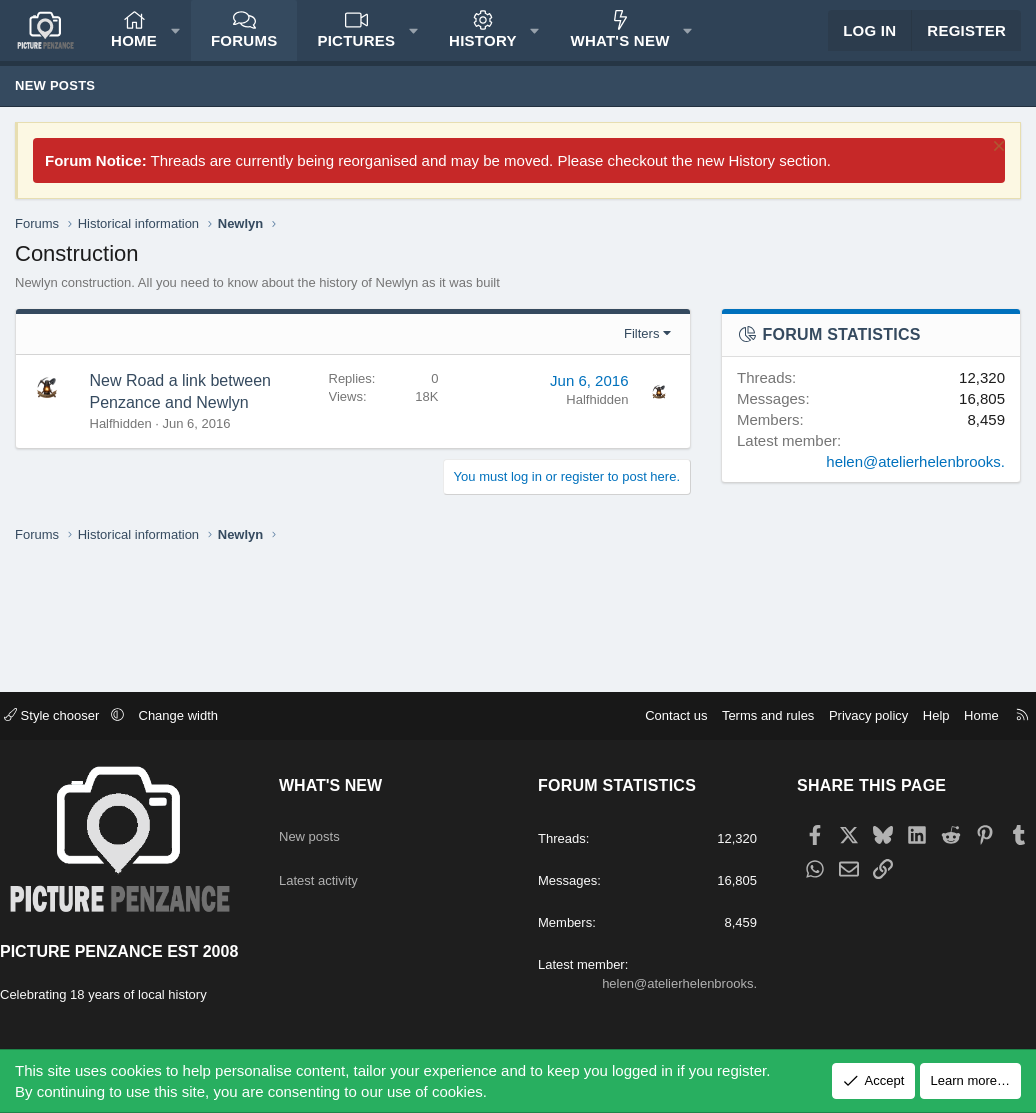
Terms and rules (748, 682)
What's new (620, 50)
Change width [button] (199, 682)
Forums (244, 50)
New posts (55, 105)
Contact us (656, 682)
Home (134, 50)
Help (916, 682)
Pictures (356, 50)
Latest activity (334, 834)
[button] (175, 40)
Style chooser (73, 682)
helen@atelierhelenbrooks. (915, 481)
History (483, 50)
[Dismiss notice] (996, 168)
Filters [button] (641, 353)
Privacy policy (848, 682)
